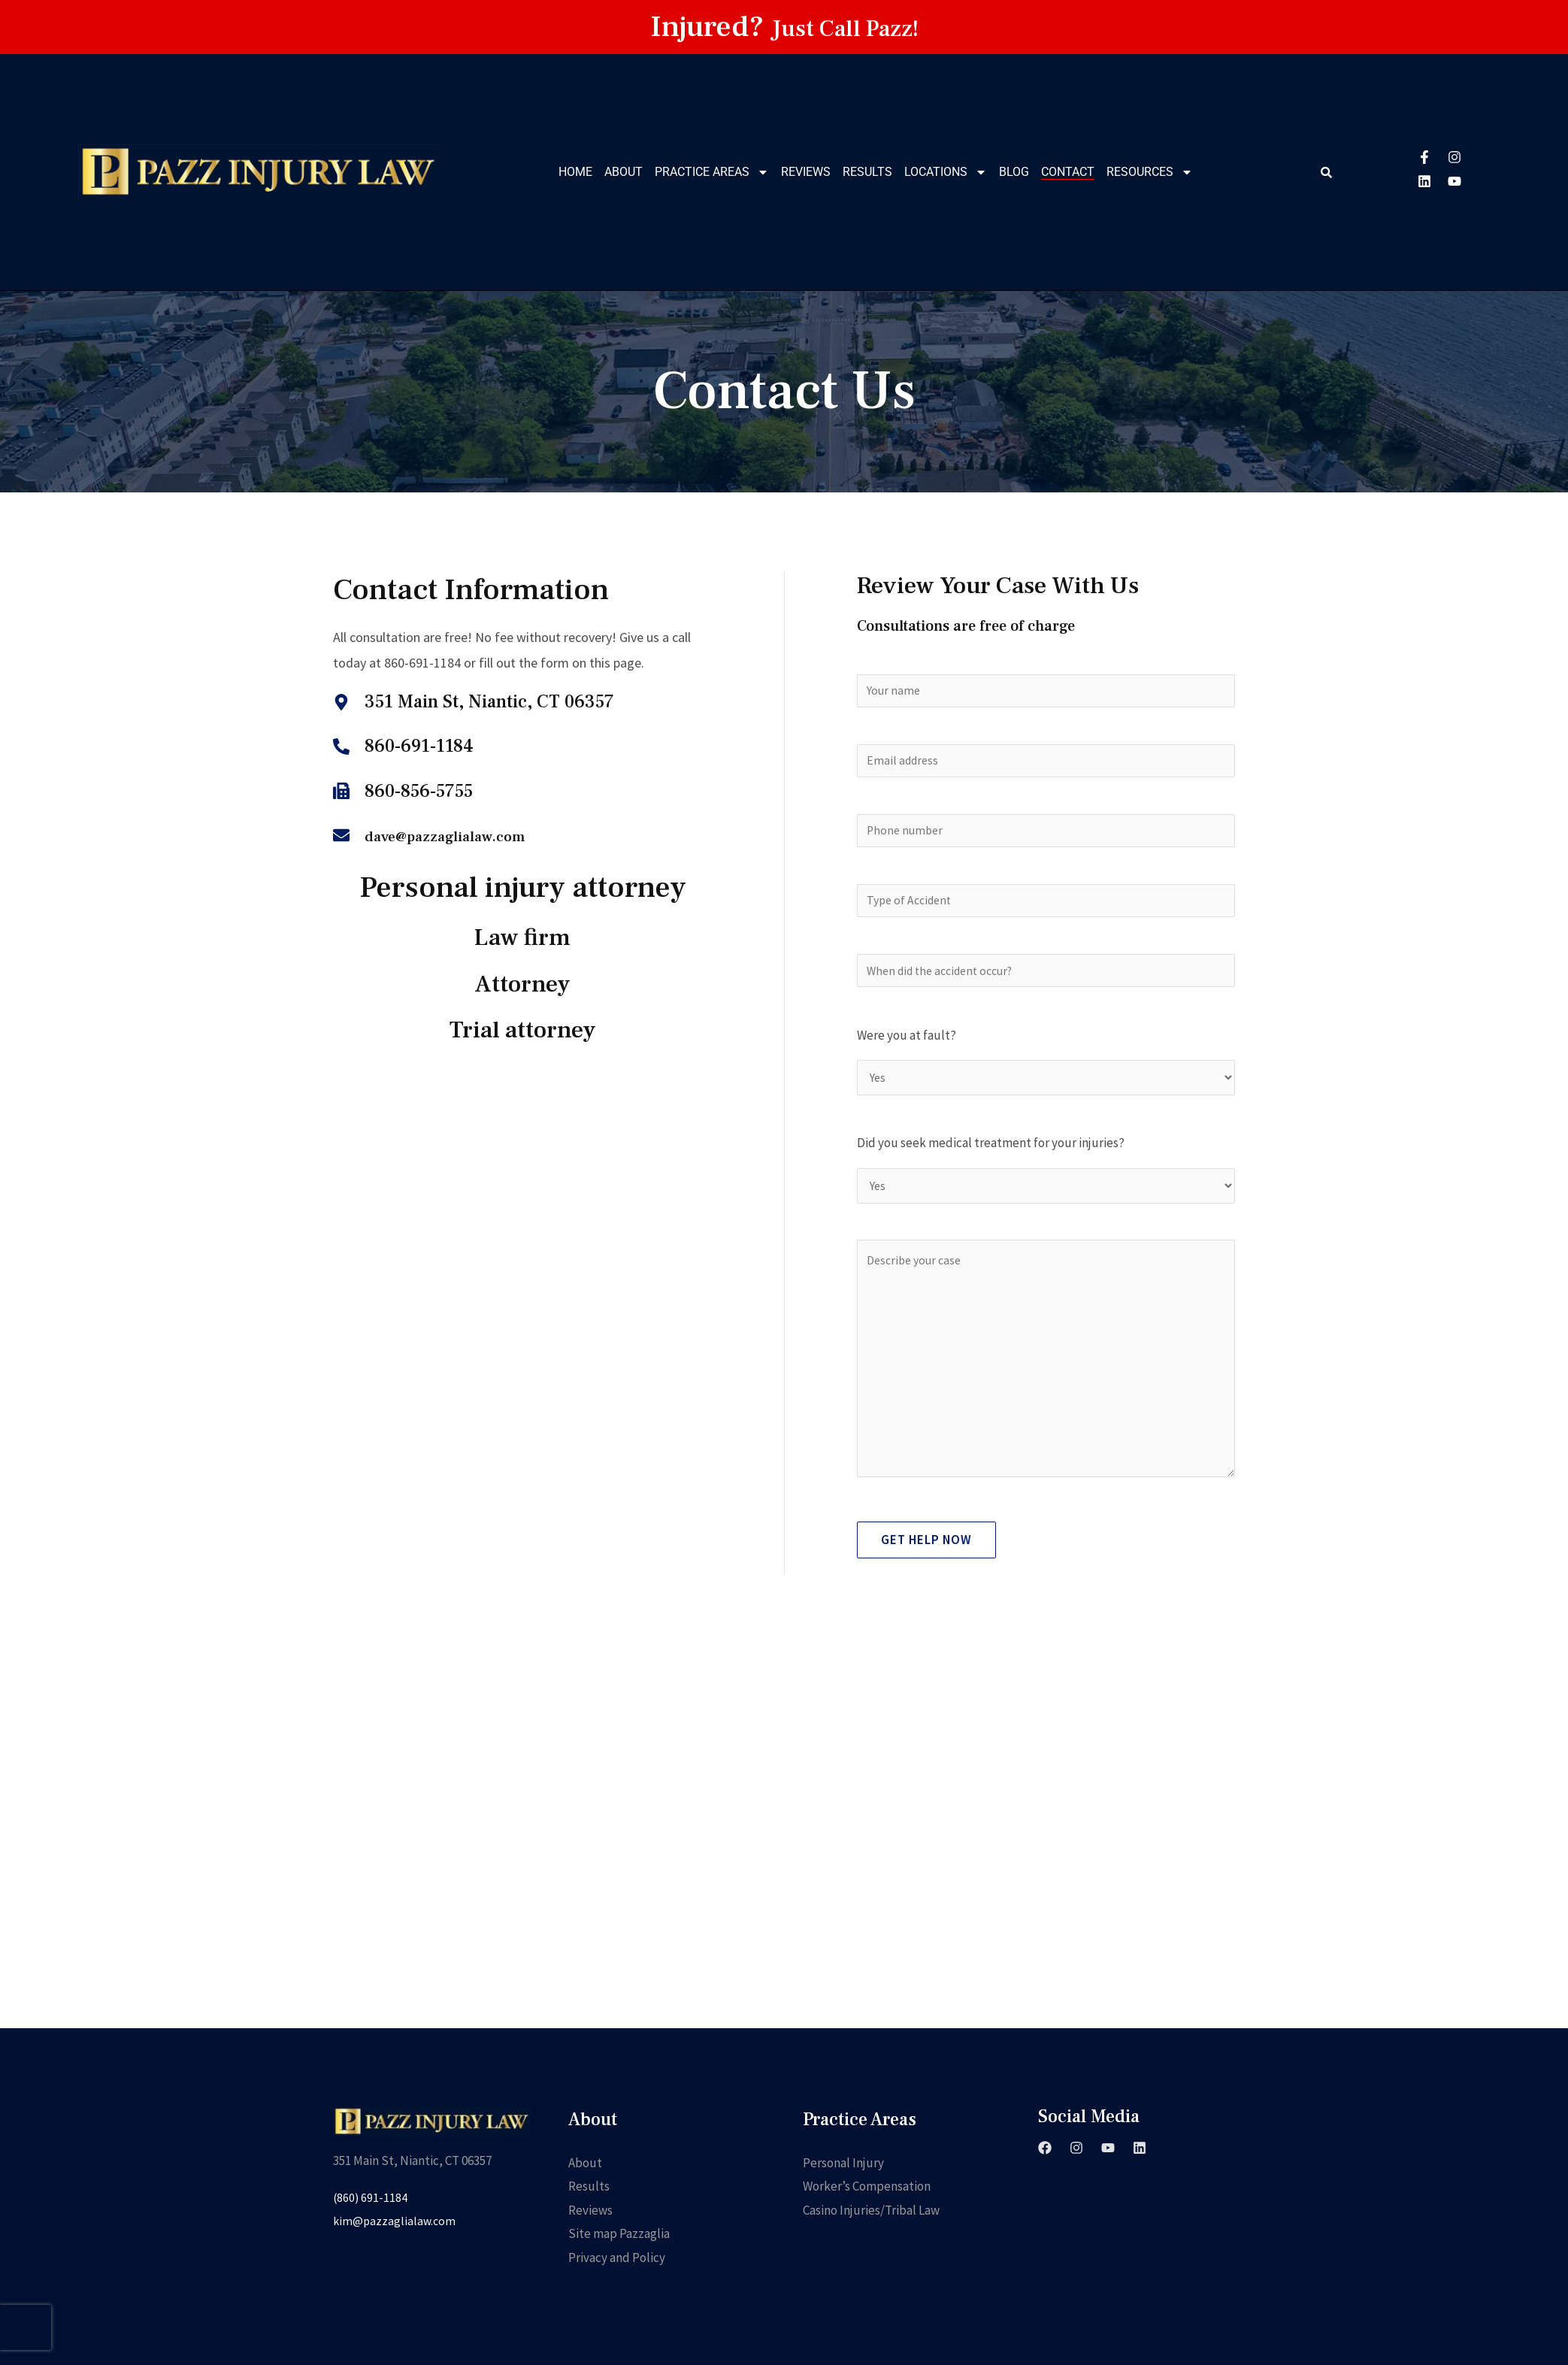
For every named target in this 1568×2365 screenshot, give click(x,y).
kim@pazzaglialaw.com (396, 2267)
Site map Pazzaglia (619, 2280)
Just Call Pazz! (845, 27)
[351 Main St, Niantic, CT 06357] (784, 1879)
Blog (1014, 172)
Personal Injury (843, 2209)
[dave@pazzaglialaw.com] (341, 835)
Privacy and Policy (616, 2304)
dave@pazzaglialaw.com (461, 835)
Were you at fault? (906, 1054)
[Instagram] (1076, 2194)
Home (575, 172)
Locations (945, 172)
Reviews (806, 172)
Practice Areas (712, 172)
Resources (1149, 172)
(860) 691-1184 (372, 2244)
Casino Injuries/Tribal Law (871, 2256)
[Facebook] (1045, 2194)
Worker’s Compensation (867, 2232)
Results (867, 172)
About (623, 172)
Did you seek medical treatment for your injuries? (991, 1165)
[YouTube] (1108, 2194)
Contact (1067, 172)
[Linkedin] (1139, 2194)
